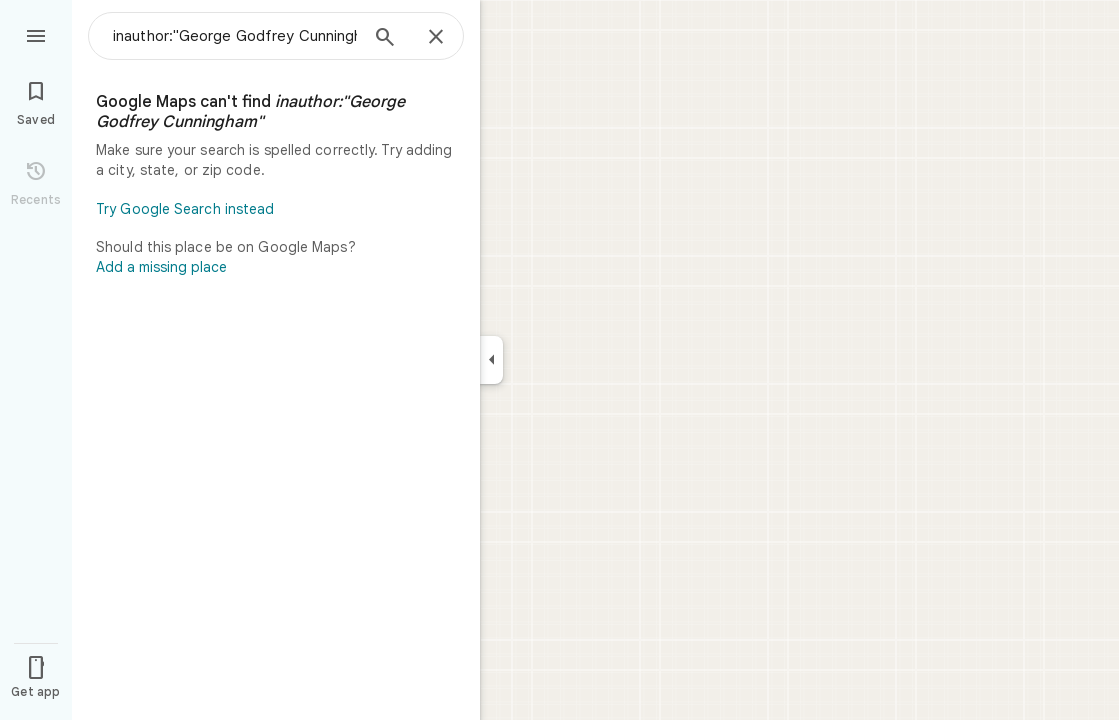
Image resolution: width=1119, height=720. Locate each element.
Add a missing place (161, 267)
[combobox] (235, 36)
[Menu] (36, 34)
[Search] (385, 39)
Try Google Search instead (185, 209)
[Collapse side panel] (491, 360)
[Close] (436, 38)
